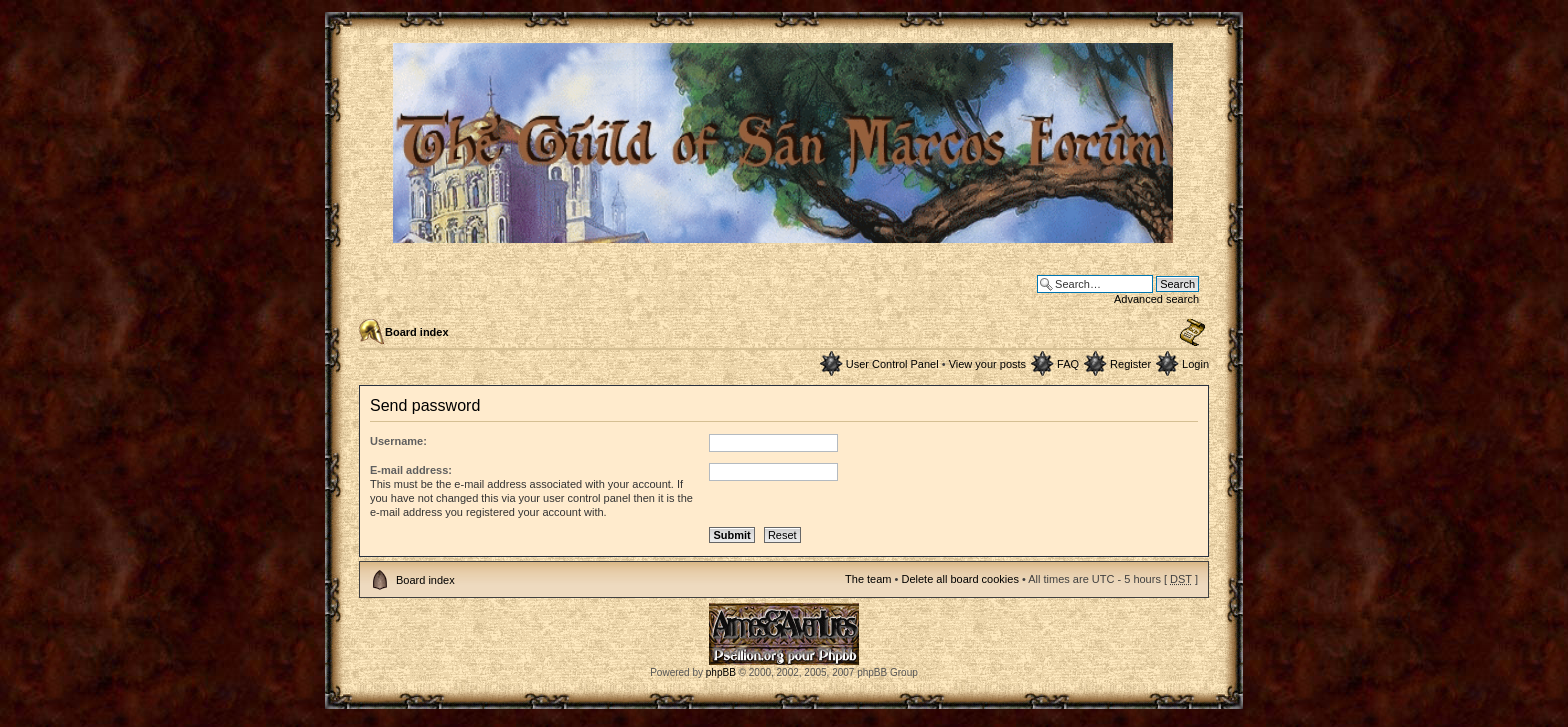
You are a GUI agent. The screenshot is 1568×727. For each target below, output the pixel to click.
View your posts (987, 364)
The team (868, 579)
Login (1195, 364)
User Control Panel (892, 364)
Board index (417, 332)
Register (1130, 364)
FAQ (1068, 364)
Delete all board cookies (959, 579)
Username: (398, 441)
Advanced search (1156, 299)
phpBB (721, 672)
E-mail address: (411, 470)
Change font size (1192, 333)
